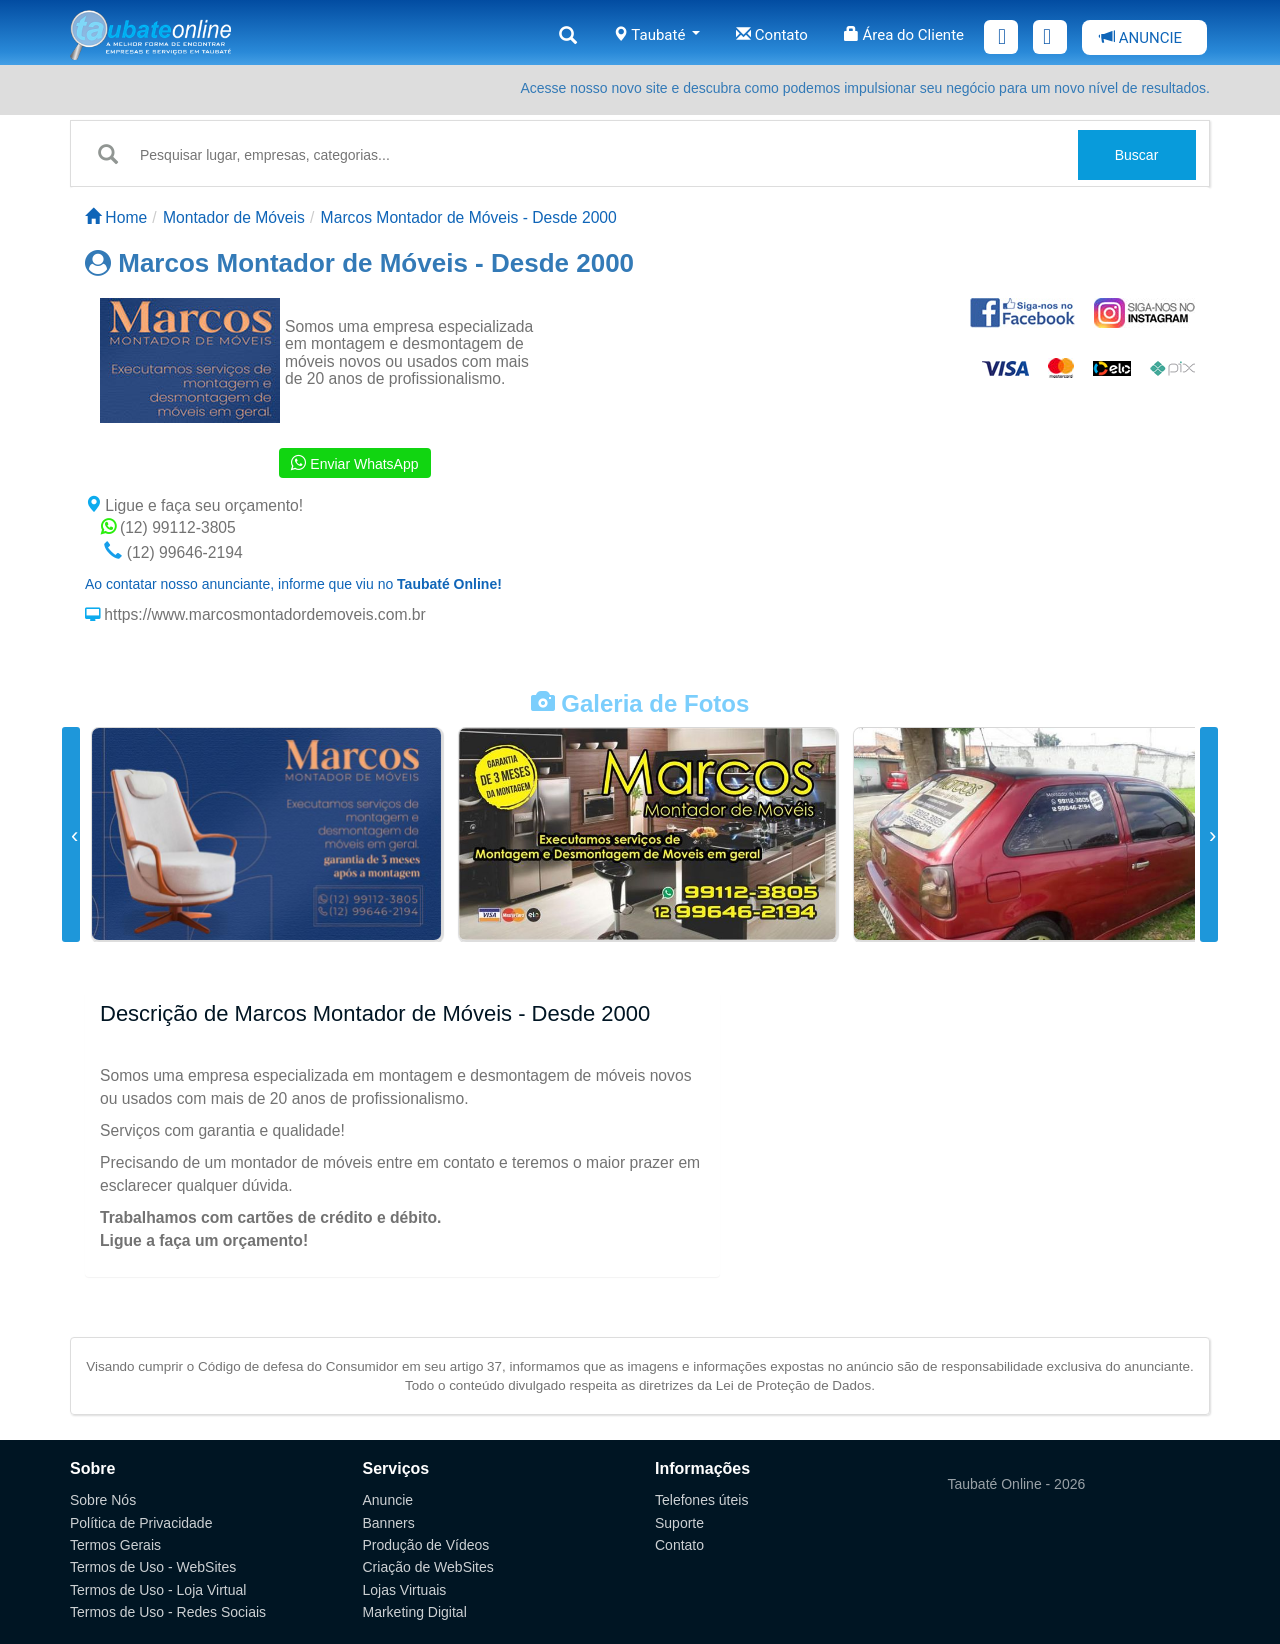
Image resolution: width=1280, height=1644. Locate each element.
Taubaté (656, 35)
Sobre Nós (103, 1500)
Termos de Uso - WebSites (153, 1567)
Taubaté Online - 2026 (1017, 1484)
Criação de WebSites (428, 1567)
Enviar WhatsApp (354, 463)
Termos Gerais (115, 1545)
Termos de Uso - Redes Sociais (168, 1612)
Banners (389, 1523)
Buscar (1137, 155)
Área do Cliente (904, 35)
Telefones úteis (701, 1500)
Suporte (679, 1523)
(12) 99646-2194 (173, 552)
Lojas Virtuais (405, 1590)
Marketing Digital (415, 1612)
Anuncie (388, 1500)
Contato (772, 35)
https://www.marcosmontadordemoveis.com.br (263, 614)
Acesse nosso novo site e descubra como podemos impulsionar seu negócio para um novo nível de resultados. (865, 88)
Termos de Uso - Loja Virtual (158, 1590)
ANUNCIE (1141, 38)
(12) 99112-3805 (168, 527)
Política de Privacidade (141, 1523)
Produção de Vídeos (426, 1545)
